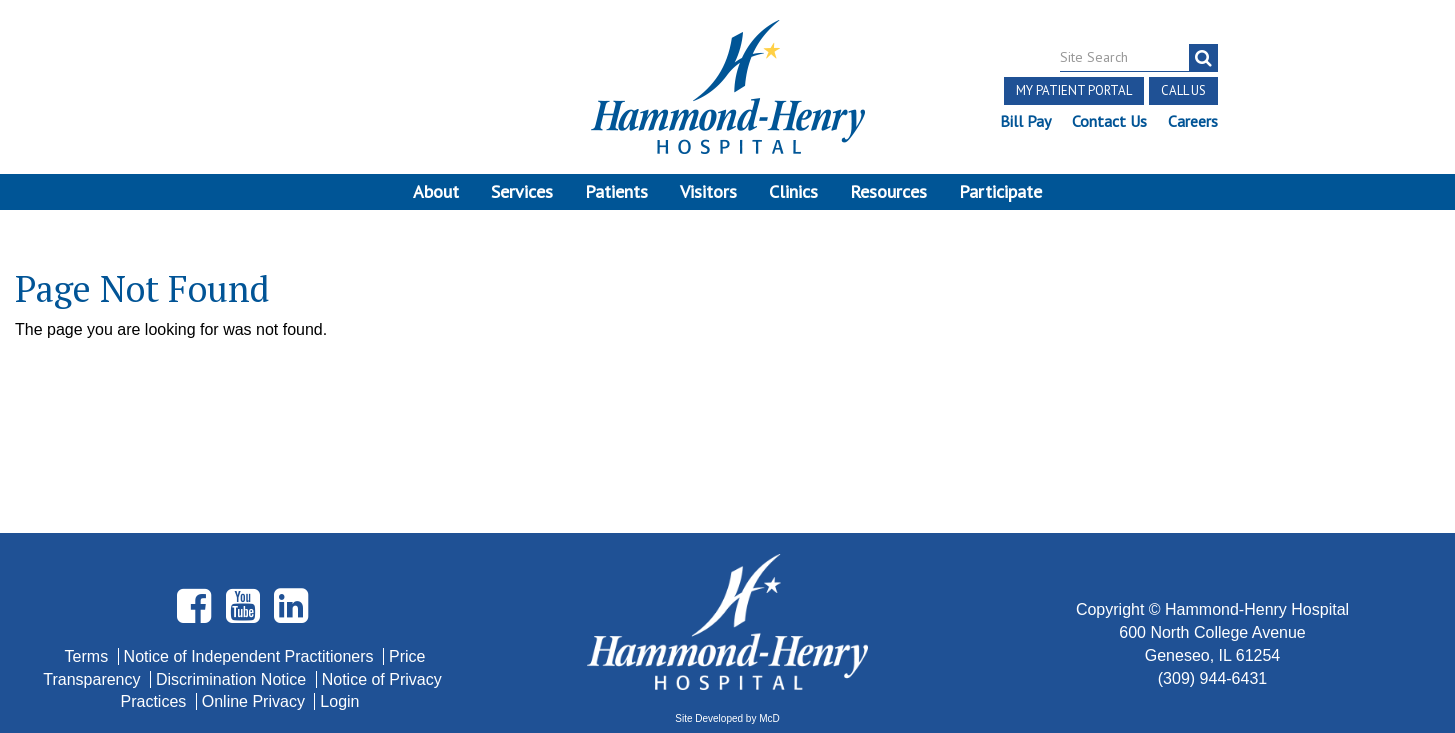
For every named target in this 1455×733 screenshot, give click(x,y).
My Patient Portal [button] (1074, 90)
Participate (1000, 191)
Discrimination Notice (233, 537)
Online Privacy (256, 560)
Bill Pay (1025, 121)
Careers (1193, 121)
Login (339, 560)
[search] (1203, 58)
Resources (888, 191)
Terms (89, 514)
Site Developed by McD (727, 577)
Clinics (793, 191)
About (436, 191)
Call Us (1183, 90)
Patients (616, 191)
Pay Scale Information (728, 672)
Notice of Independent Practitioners (251, 514)
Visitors (708, 191)
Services (522, 191)
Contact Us (1109, 121)
